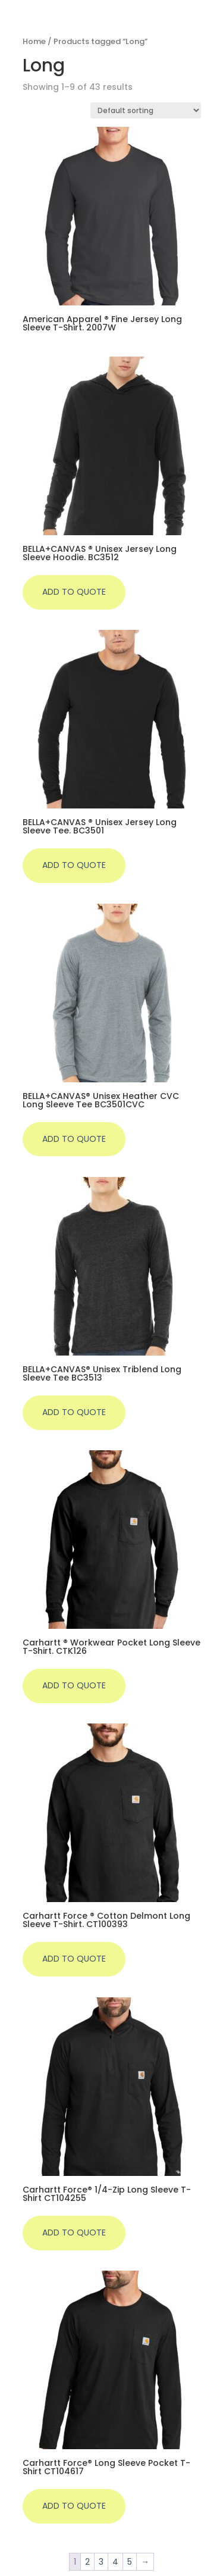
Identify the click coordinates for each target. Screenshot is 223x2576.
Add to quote (74, 592)
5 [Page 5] (129, 2562)
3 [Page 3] (101, 2562)
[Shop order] (145, 110)
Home (34, 41)
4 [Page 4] (115, 2562)
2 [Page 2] (87, 2562)
